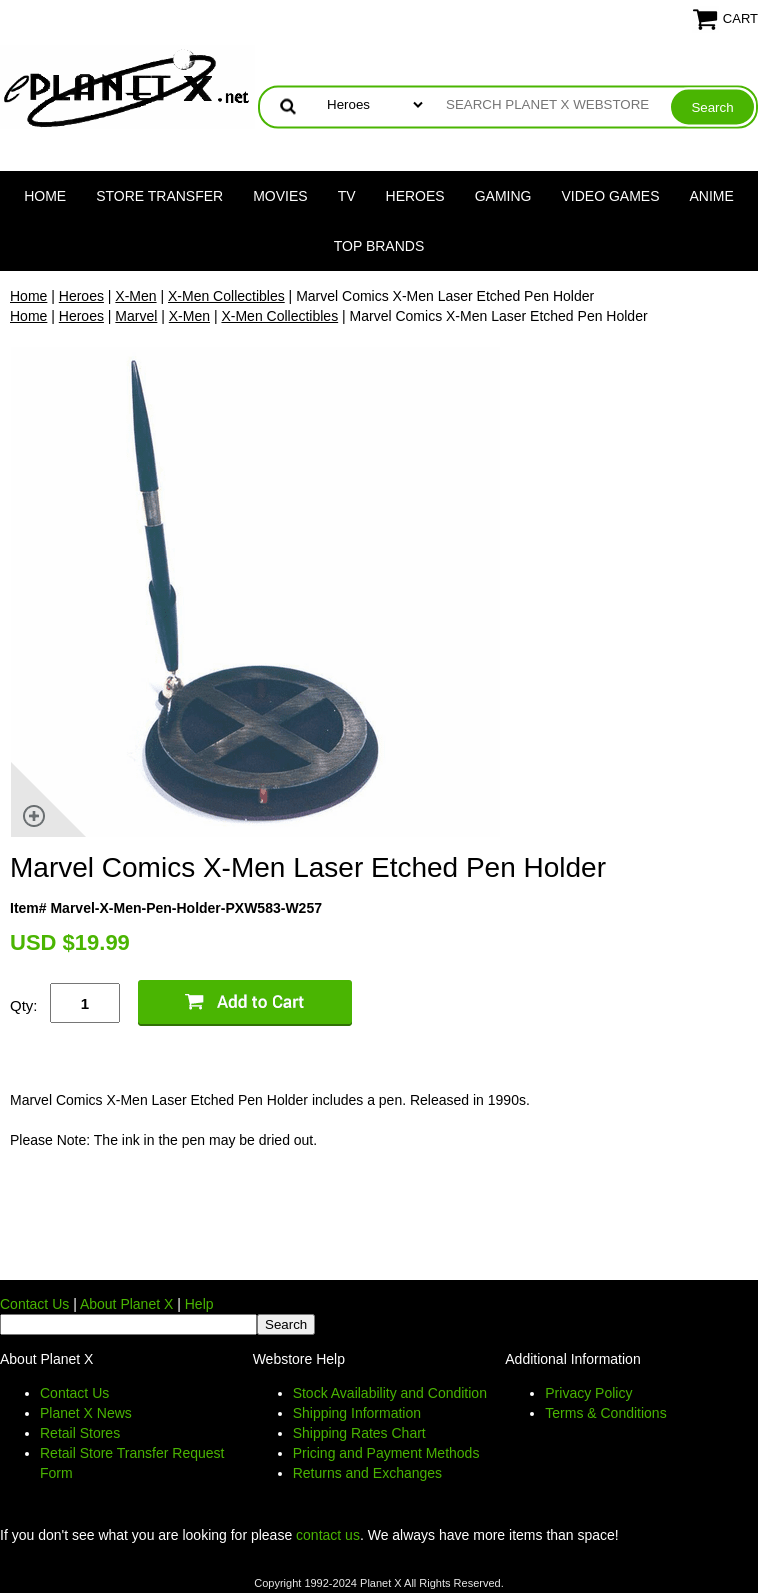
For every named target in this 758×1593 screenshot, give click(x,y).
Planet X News (86, 1413)
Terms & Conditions (605, 1413)
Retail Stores (80, 1433)
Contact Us (34, 1304)
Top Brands (379, 246)
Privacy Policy (588, 1393)
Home (45, 196)
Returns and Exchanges (367, 1473)
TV (347, 196)
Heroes (415, 196)
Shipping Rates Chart (359, 1433)
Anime (712, 196)
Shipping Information (357, 1413)
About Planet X (126, 1304)
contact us (328, 1535)
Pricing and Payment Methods (386, 1453)
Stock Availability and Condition (390, 1393)
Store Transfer (159, 196)
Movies (280, 196)
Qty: (24, 1005)
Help (199, 1304)
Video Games (610, 196)
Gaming (503, 196)
